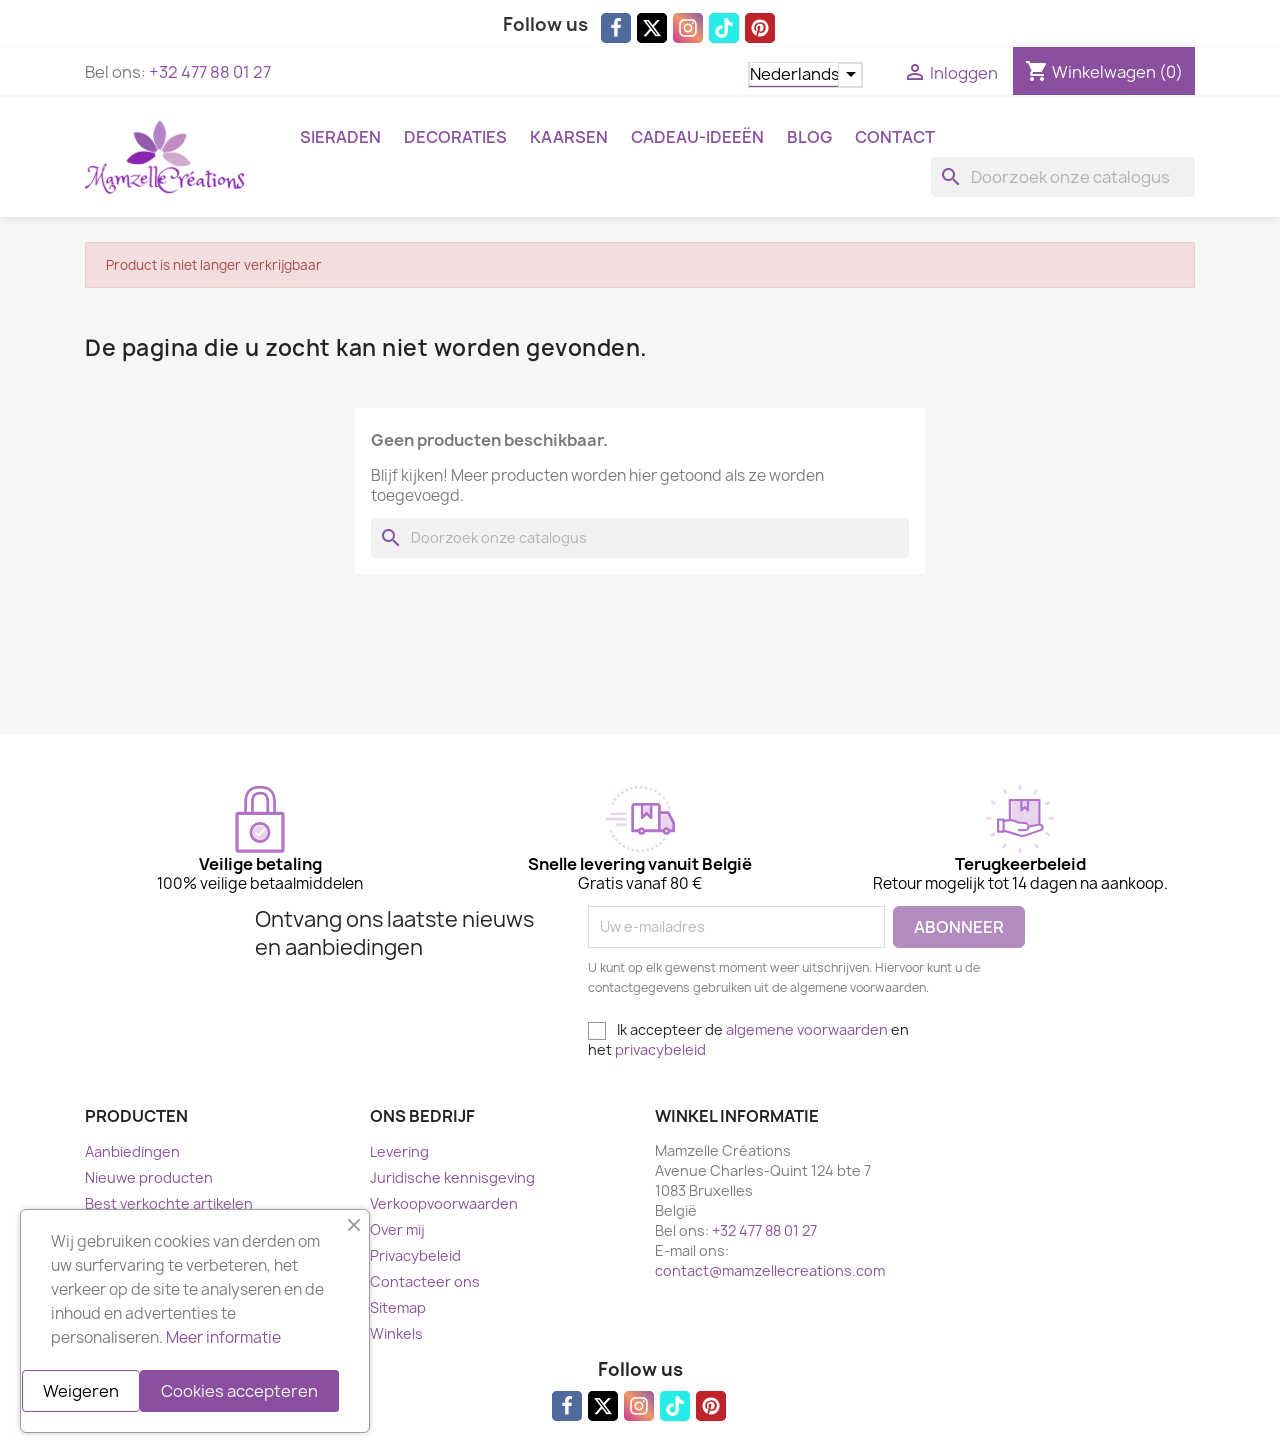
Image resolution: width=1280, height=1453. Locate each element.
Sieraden (340, 137)
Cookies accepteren (239, 1391)
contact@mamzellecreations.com (770, 1270)
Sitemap (398, 1307)
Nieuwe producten (149, 1177)
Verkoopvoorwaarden (444, 1203)
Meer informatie (223, 1337)
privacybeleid (660, 1049)
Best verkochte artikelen (169, 1203)
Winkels (396, 1333)
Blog (809, 137)
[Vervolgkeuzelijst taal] (805, 75)
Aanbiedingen (132, 1151)
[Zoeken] (1063, 177)
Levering (399, 1151)
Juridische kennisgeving (452, 1177)
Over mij (397, 1229)
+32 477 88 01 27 (210, 72)
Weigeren (81, 1391)
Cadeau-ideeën (697, 137)
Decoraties (455, 137)
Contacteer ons (425, 1281)
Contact (895, 137)
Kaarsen (569, 137)
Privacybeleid (415, 1255)
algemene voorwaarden (807, 1029)
